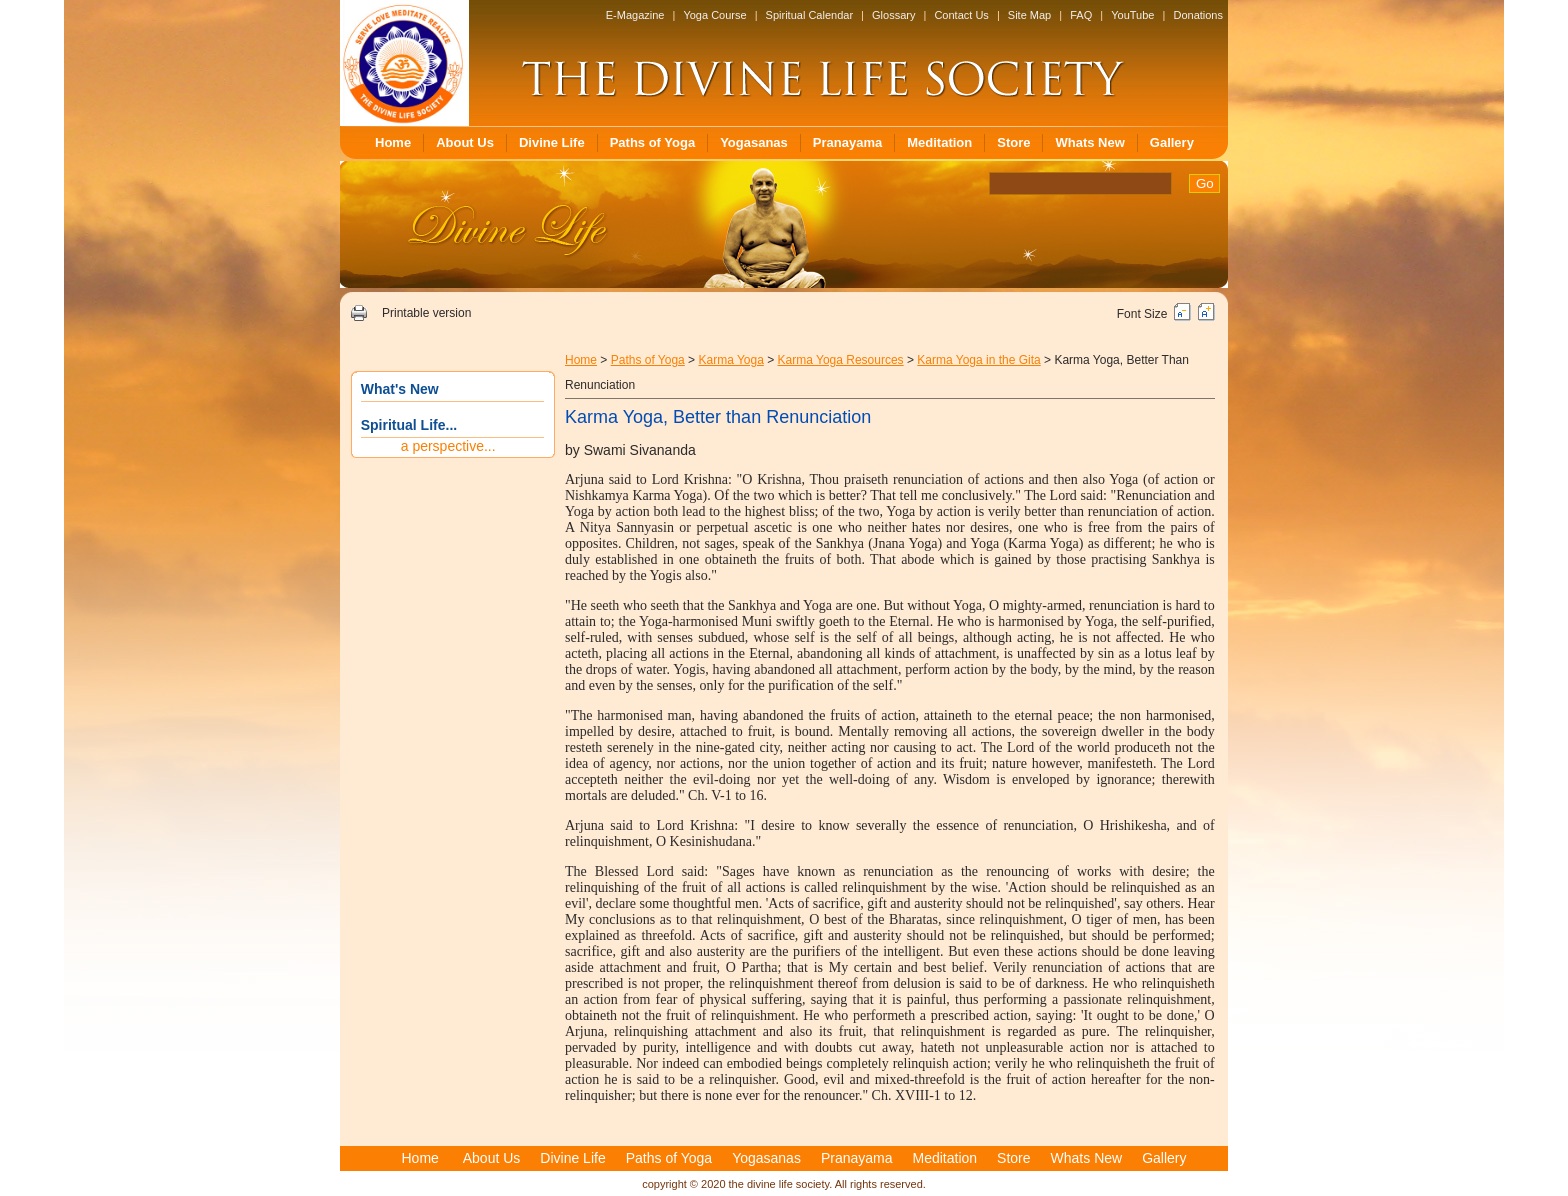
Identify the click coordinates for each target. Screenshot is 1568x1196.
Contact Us (961, 15)
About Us (465, 142)
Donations (1198, 15)
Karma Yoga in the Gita (978, 360)
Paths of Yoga (652, 142)
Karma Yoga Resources (841, 360)
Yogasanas (754, 142)
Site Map (1029, 15)
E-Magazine (635, 15)
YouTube (1132, 15)
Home (393, 142)
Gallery (1172, 142)
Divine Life (552, 142)
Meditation (939, 142)
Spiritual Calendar (809, 15)
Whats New (1089, 142)
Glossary (893, 15)
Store (1013, 142)
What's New (400, 389)
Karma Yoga (730, 360)
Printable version (426, 313)
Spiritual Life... (409, 425)
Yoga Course (714, 15)
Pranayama (847, 142)
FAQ (1081, 15)
